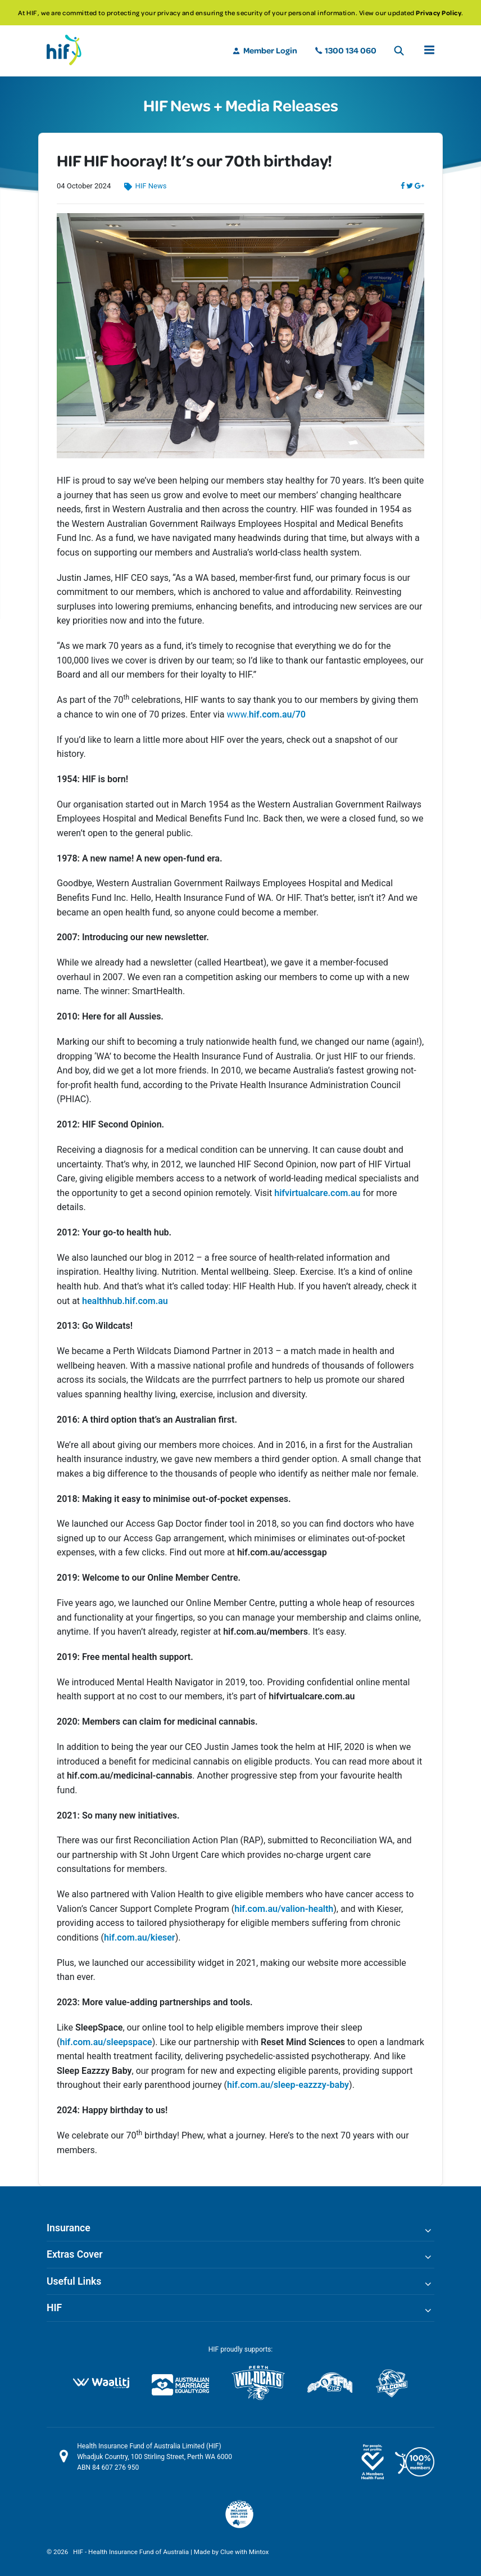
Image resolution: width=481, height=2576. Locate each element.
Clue (226, 2552)
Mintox (259, 2552)
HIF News (151, 186)
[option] (240, 12)
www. (266, 714)
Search (399, 50)
